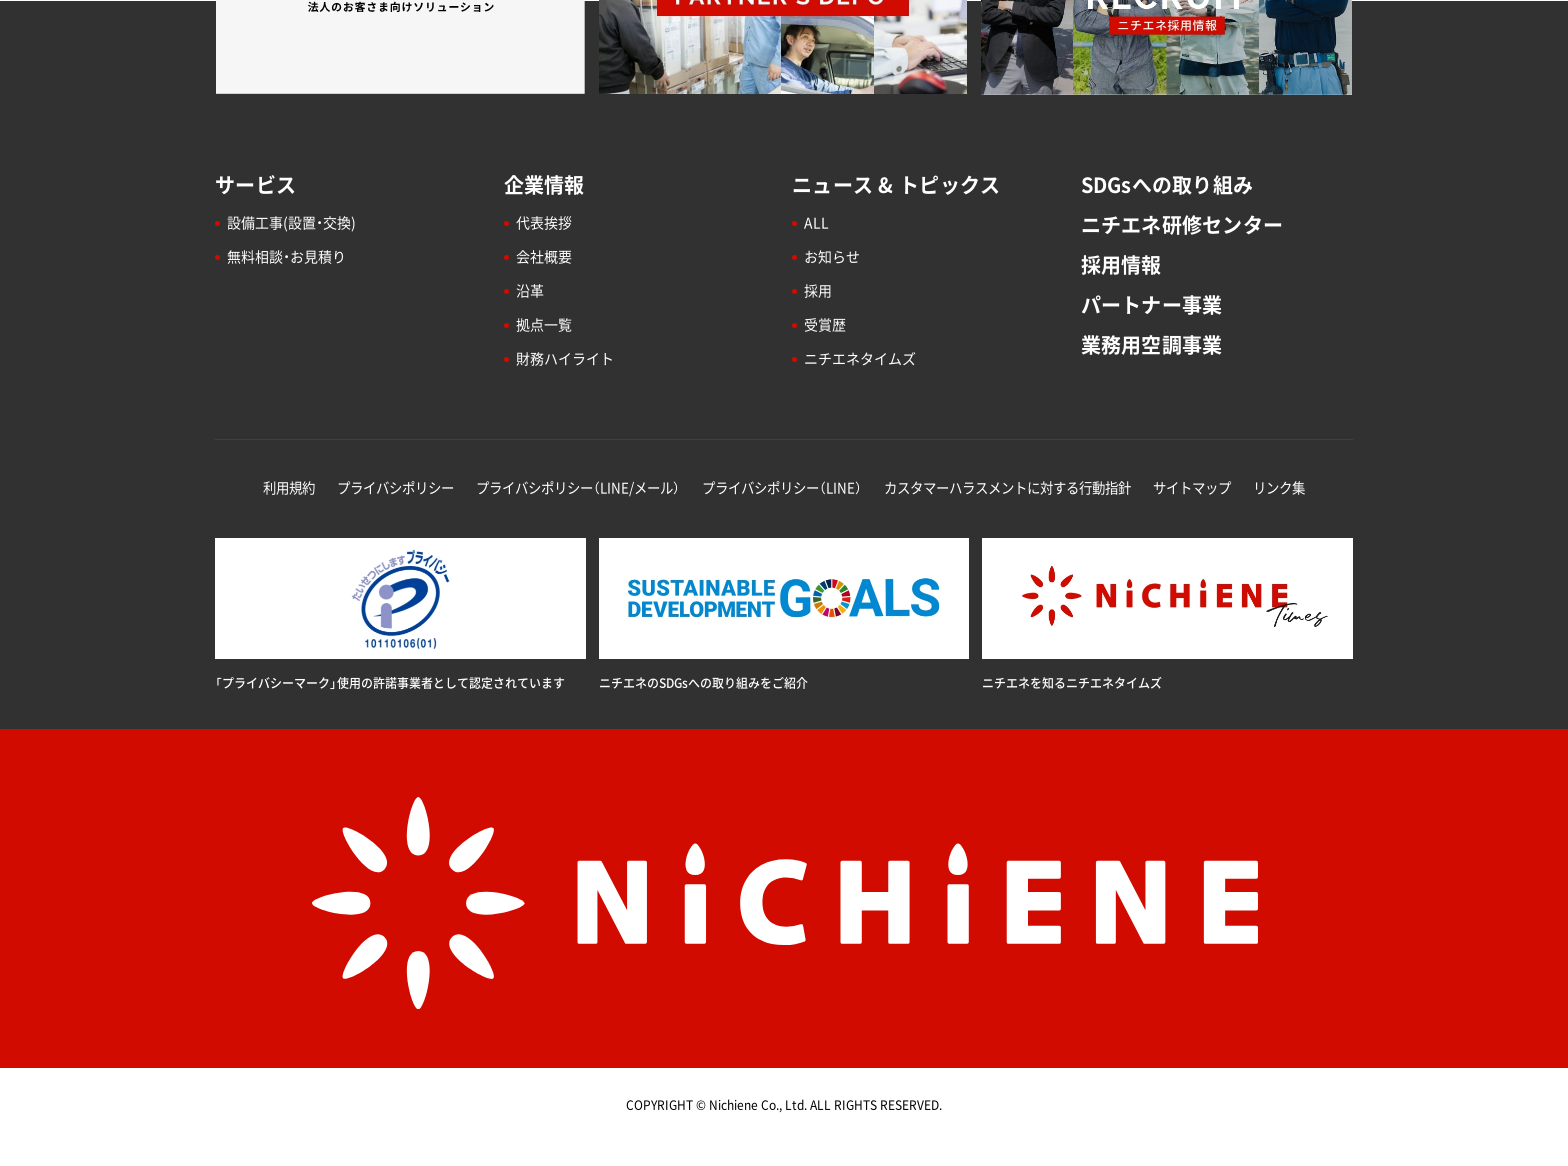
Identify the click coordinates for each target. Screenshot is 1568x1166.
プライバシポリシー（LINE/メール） (578, 487)
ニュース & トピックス (896, 184)
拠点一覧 (544, 324)
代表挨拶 (544, 222)
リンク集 (1279, 487)
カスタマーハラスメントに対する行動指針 (1007, 487)
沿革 (530, 290)
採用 (818, 290)
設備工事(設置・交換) (291, 222)
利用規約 (289, 487)
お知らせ (832, 256)
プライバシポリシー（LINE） (782, 487)
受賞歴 (825, 324)
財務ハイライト (565, 358)
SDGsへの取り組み (1167, 184)
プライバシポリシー (395, 487)
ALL (816, 222)
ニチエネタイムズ (860, 358)
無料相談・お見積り (286, 256)
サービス (255, 184)
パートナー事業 (1152, 304)
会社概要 (544, 256)
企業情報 (544, 184)
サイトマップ (1192, 487)
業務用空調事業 (1152, 344)
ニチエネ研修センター (1182, 224)
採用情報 (1121, 264)
